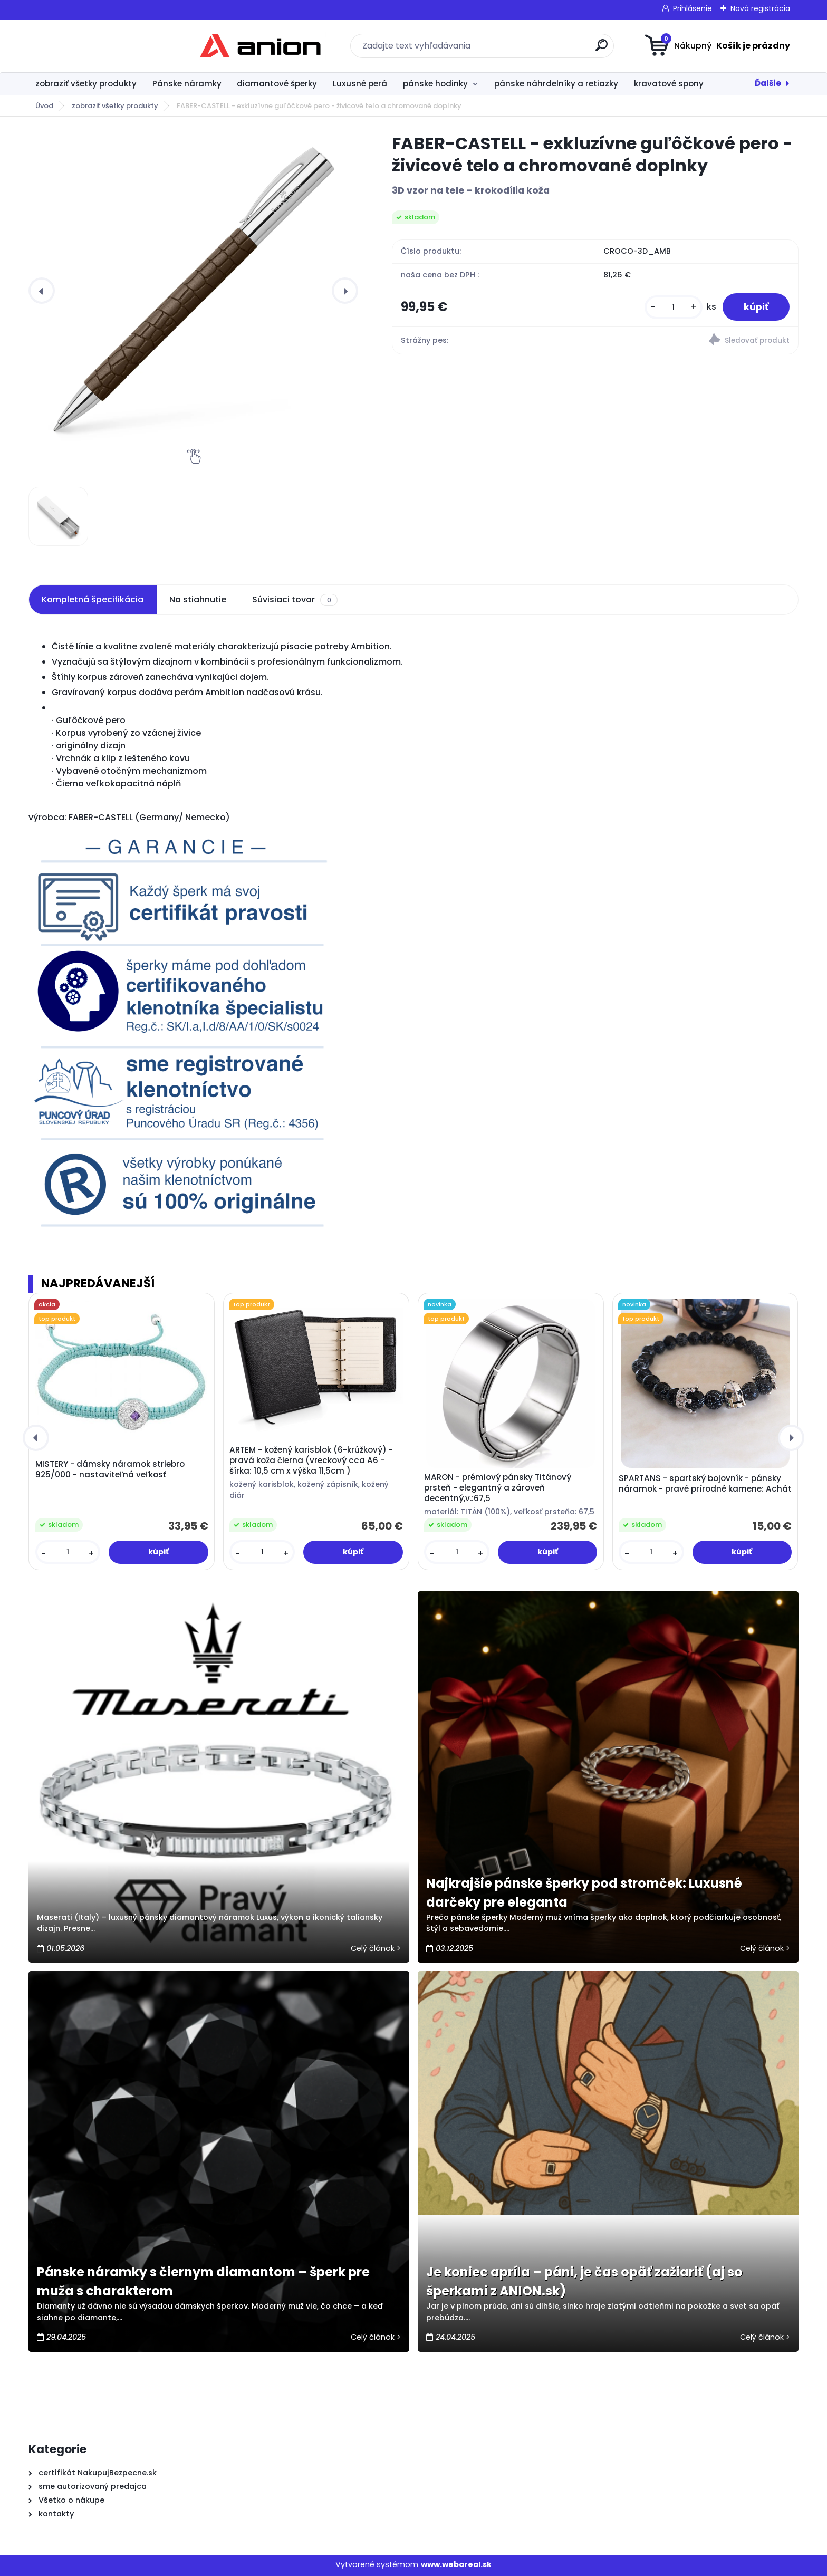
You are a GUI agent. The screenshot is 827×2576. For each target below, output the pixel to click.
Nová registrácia (760, 8)
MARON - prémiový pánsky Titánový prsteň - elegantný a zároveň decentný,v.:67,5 (497, 1488)
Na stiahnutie (197, 599)
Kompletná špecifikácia (92, 599)
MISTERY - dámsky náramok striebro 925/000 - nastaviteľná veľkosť (110, 1469)
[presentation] (41, 290)
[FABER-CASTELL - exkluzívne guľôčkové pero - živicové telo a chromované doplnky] (193, 290)
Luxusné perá (360, 83)
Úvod (44, 106)
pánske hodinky (435, 83)
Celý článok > (376, 1948)
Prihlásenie (692, 8)
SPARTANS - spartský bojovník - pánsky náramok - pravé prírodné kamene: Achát (705, 1483)
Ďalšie (768, 83)
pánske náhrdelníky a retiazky (556, 83)
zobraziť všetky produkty (86, 83)
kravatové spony (669, 83)
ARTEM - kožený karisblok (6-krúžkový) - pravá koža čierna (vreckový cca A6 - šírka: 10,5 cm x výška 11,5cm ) (311, 1460)
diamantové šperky (277, 83)
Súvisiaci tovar (294, 599)
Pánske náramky (187, 83)
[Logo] (93, 46)
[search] (517, 49)
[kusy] (674, 307)
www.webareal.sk (456, 2564)
